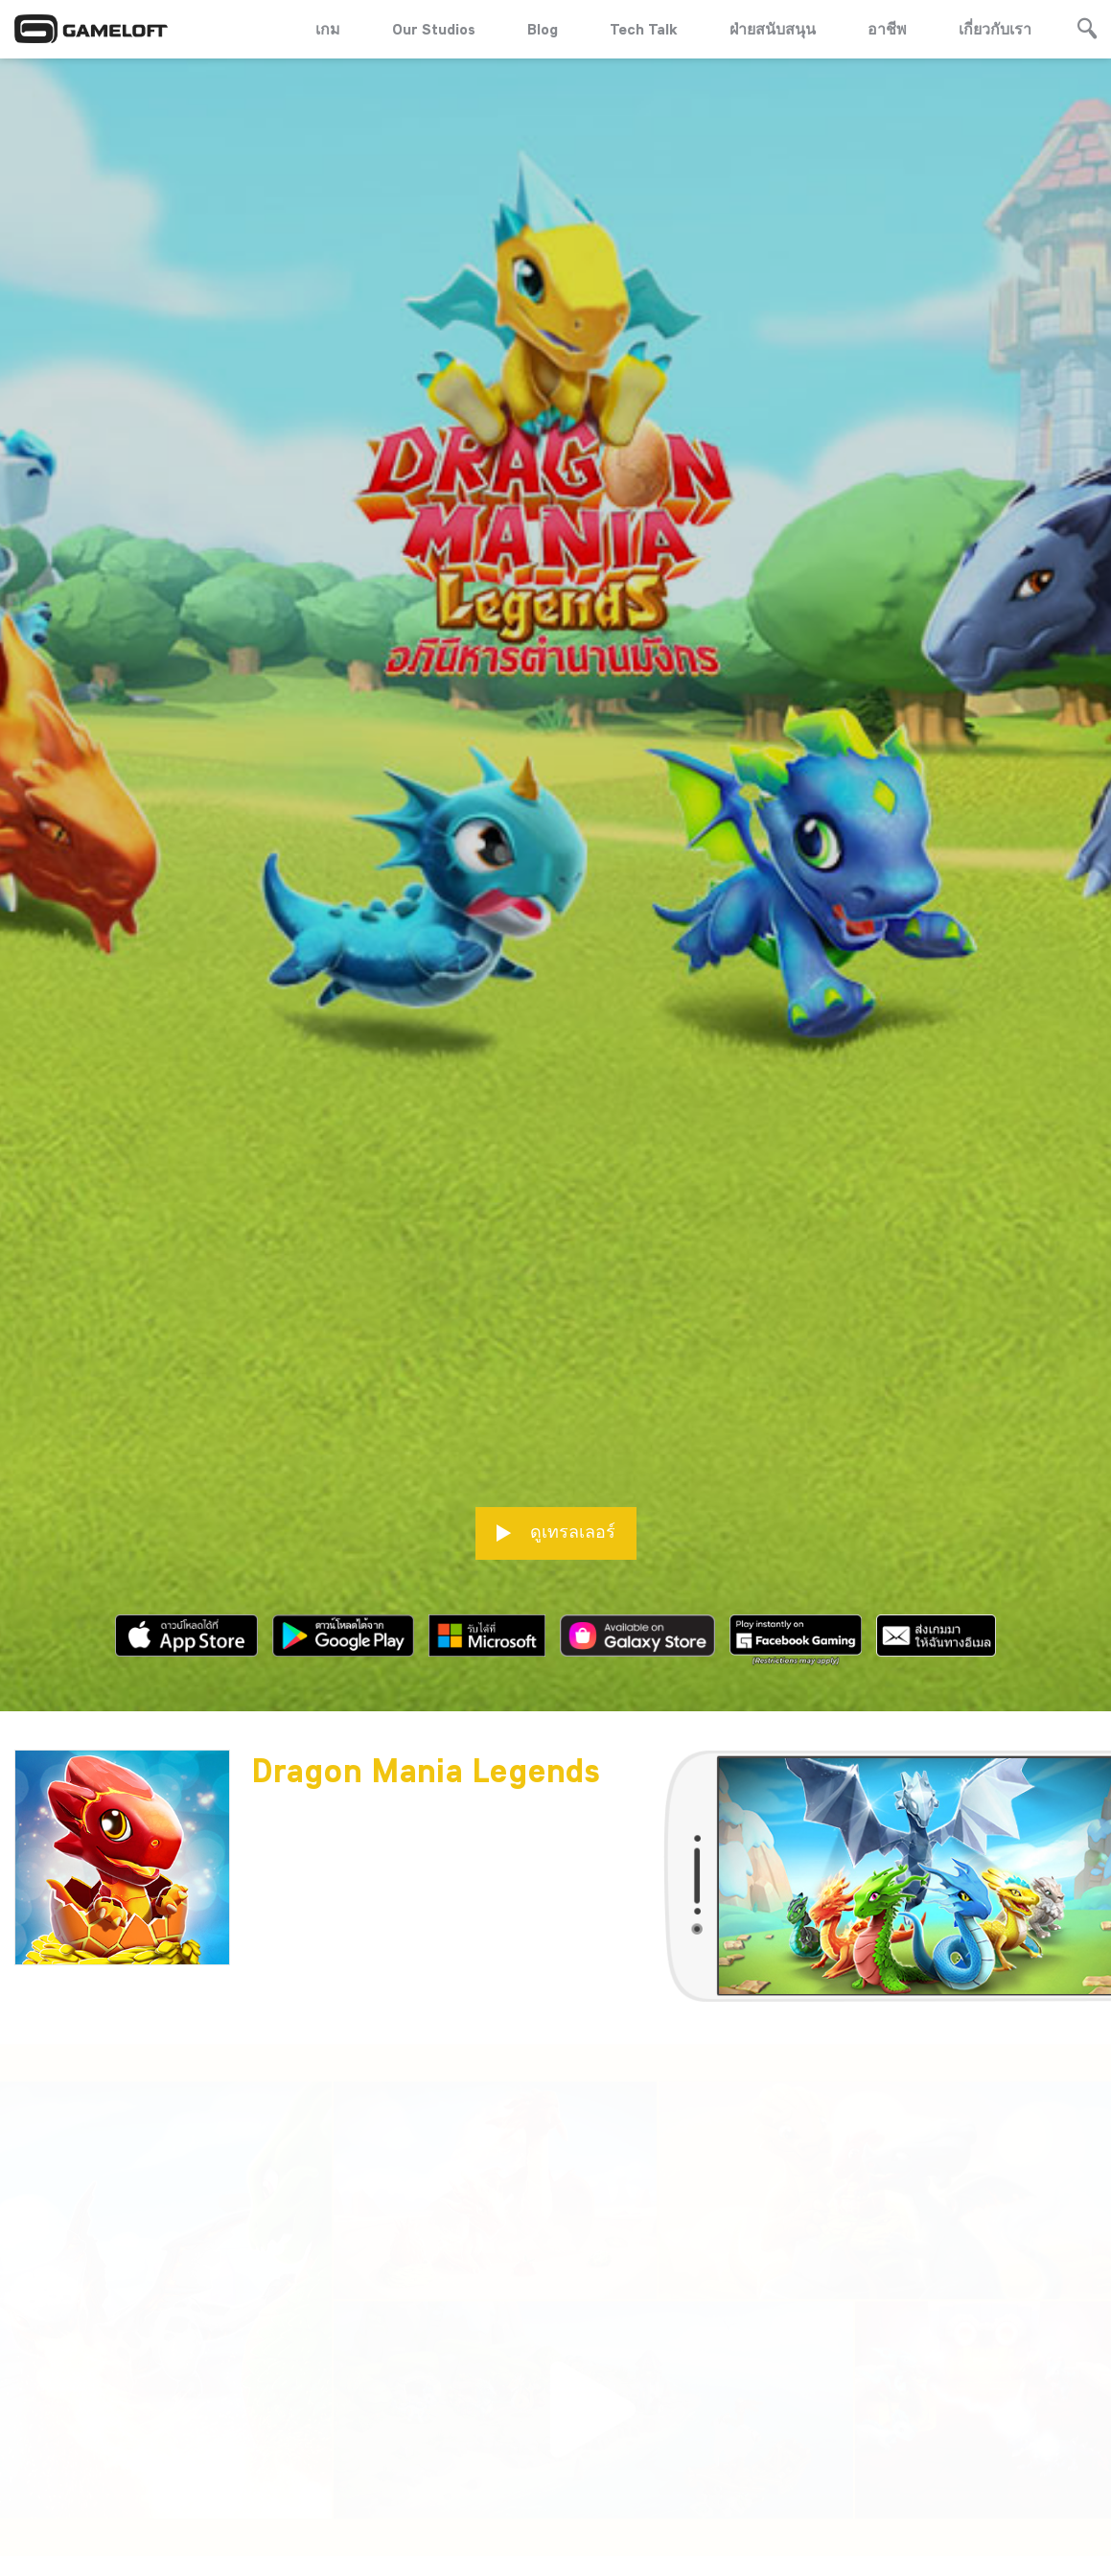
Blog (542, 28)
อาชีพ (887, 28)
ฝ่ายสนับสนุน (772, 28)
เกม (327, 28)
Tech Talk (644, 28)
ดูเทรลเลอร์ (556, 1363)
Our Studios (433, 28)
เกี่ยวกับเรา (995, 28)
